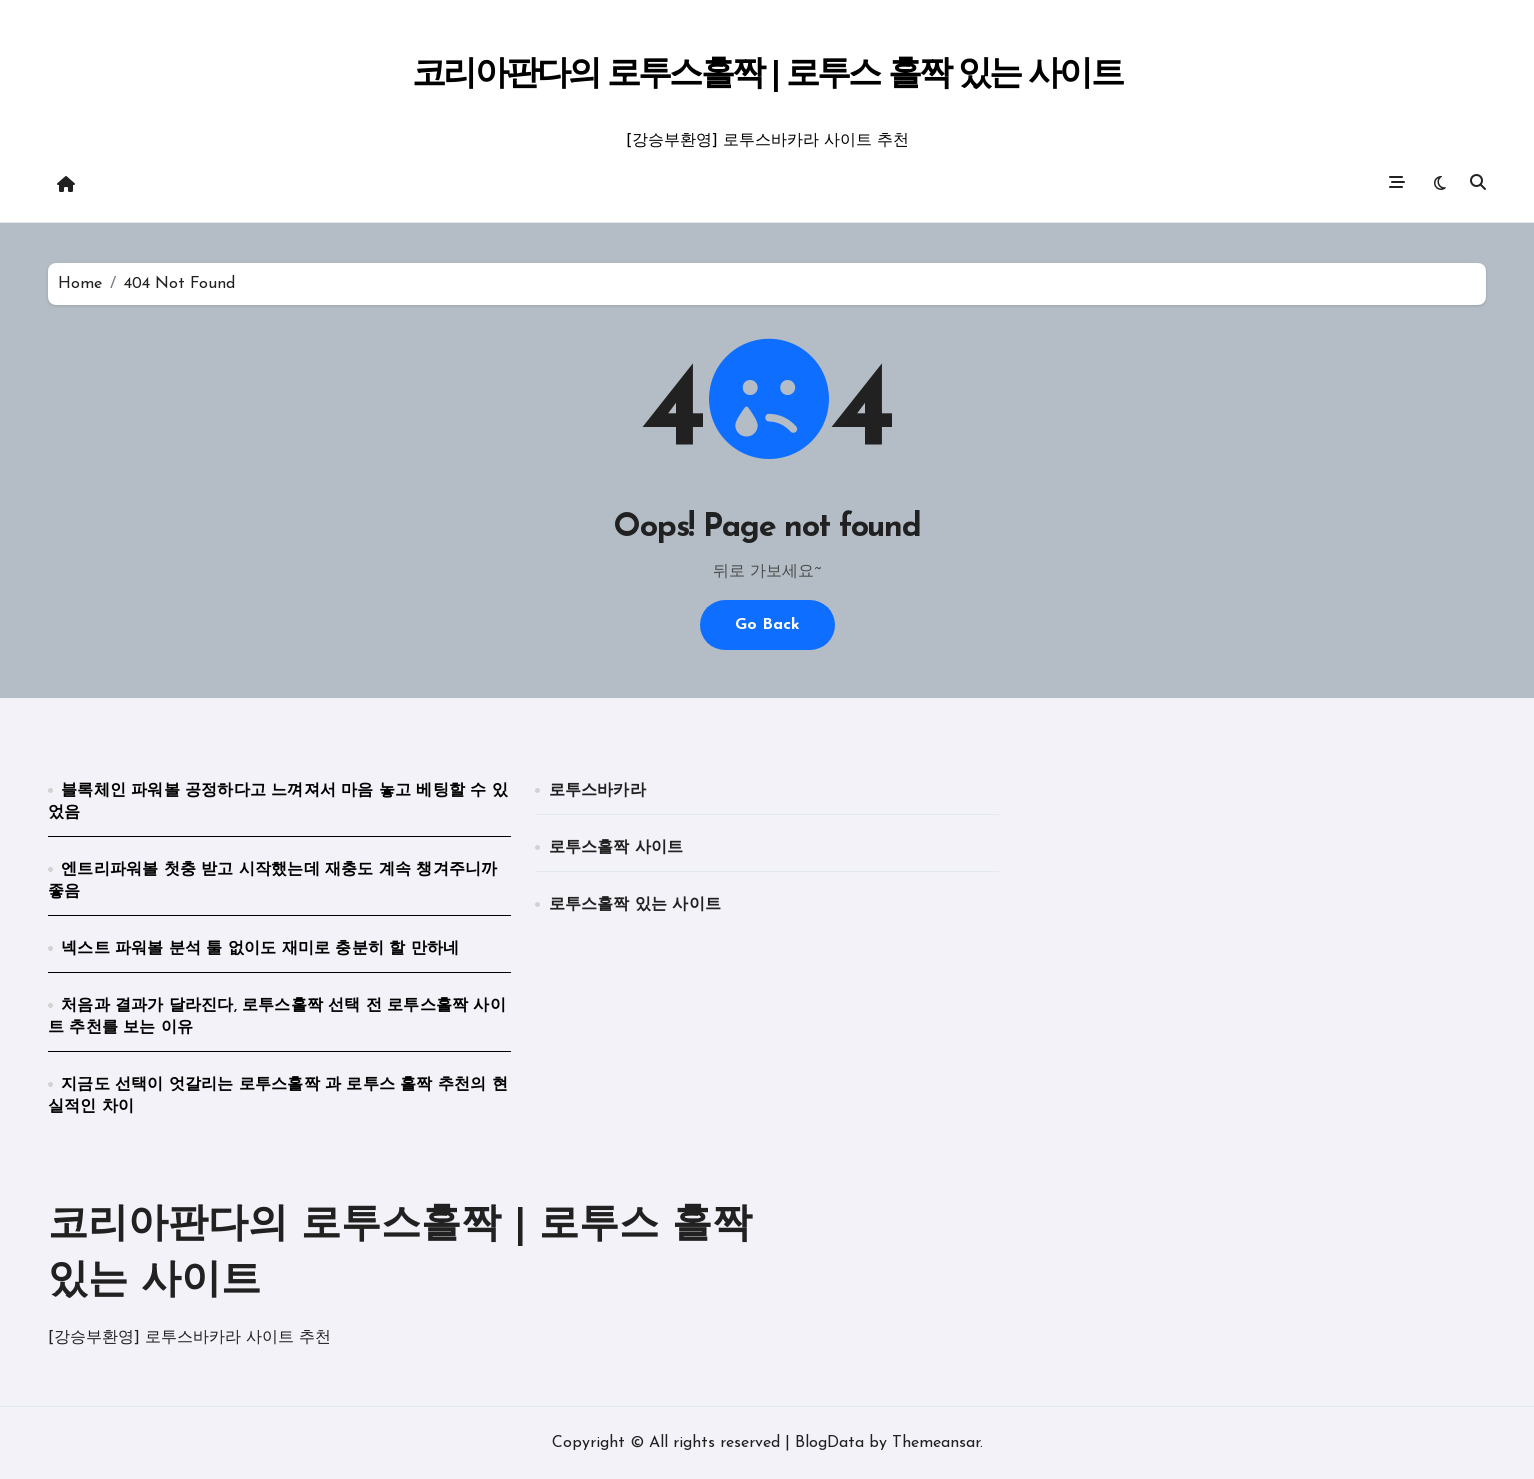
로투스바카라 (597, 791)
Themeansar (936, 1443)
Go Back (767, 625)
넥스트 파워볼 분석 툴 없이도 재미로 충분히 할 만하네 (260, 949)
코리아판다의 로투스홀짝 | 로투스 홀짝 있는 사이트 (766, 75)
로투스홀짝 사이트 (616, 848)
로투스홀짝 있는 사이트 (635, 905)
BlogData (829, 1443)
